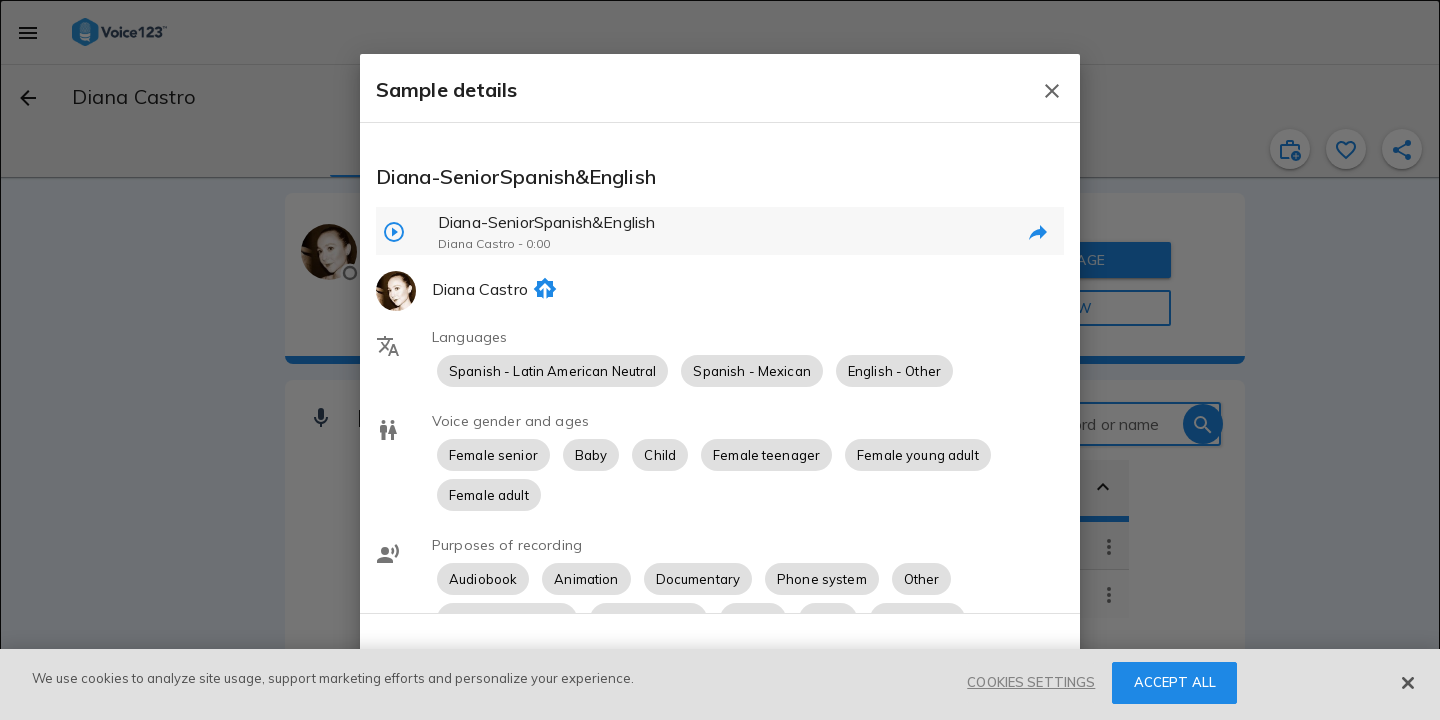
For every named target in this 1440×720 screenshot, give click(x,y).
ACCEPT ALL (1175, 682)
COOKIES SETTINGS (1031, 682)
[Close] (1408, 683)
